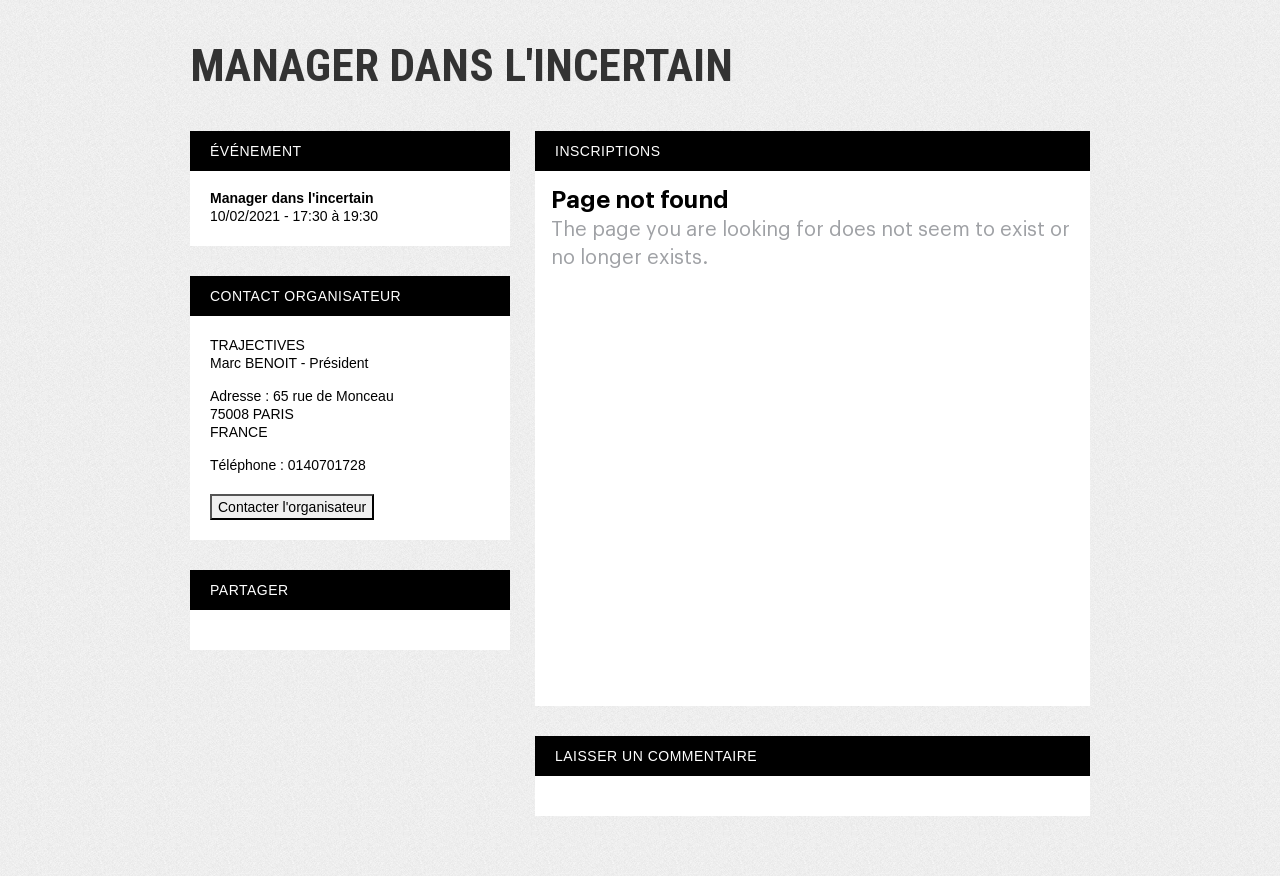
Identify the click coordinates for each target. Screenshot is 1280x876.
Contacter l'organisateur (292, 507)
